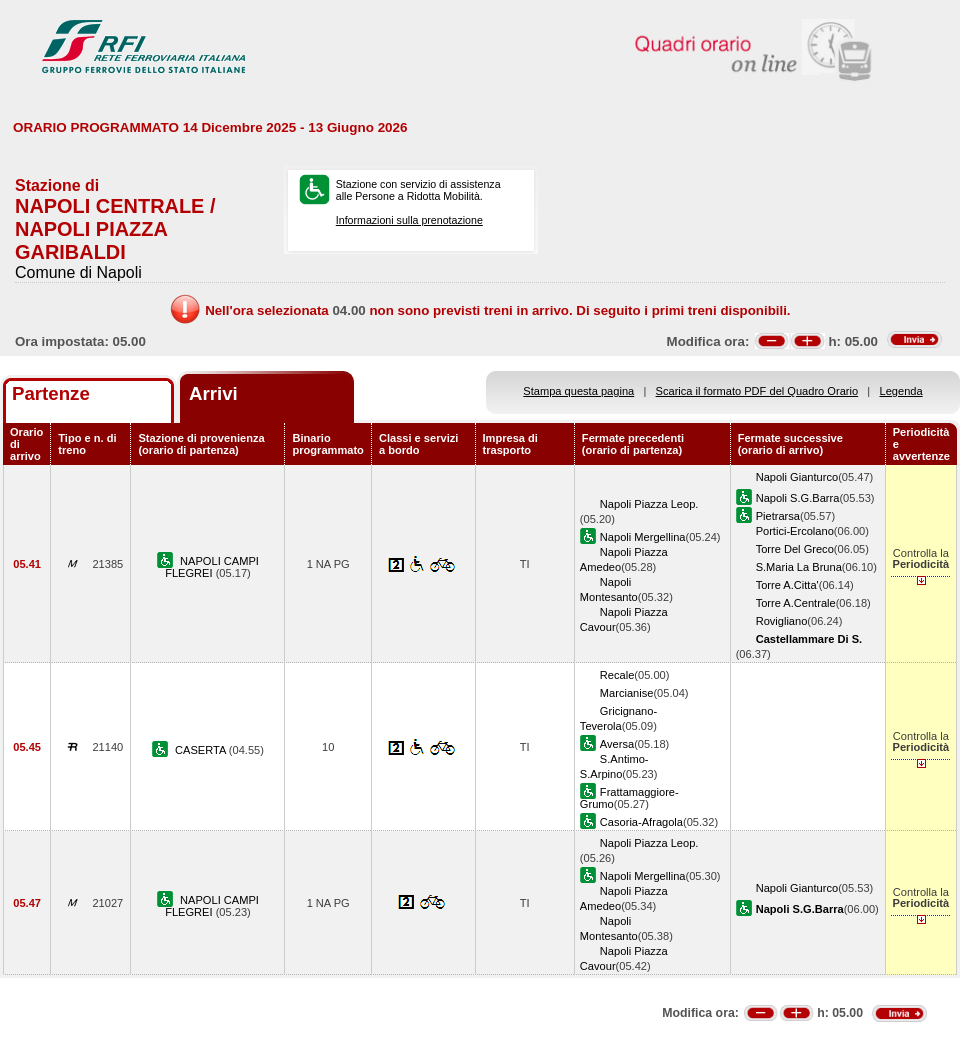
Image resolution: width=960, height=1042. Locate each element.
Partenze (51, 393)
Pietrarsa (778, 516)
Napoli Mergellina (643, 537)
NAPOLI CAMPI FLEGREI (212, 567)
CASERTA (202, 750)
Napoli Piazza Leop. (649, 504)
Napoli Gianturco (797, 477)
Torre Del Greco (795, 549)
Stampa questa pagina (578, 391)
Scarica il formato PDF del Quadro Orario (757, 391)
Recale (617, 675)
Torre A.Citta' (787, 585)
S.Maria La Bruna (799, 567)
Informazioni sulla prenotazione (409, 220)
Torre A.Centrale (796, 603)
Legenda (901, 391)
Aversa (617, 744)
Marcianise (627, 693)
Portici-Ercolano (795, 531)
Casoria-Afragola (641, 822)
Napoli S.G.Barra (798, 498)
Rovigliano (782, 621)
